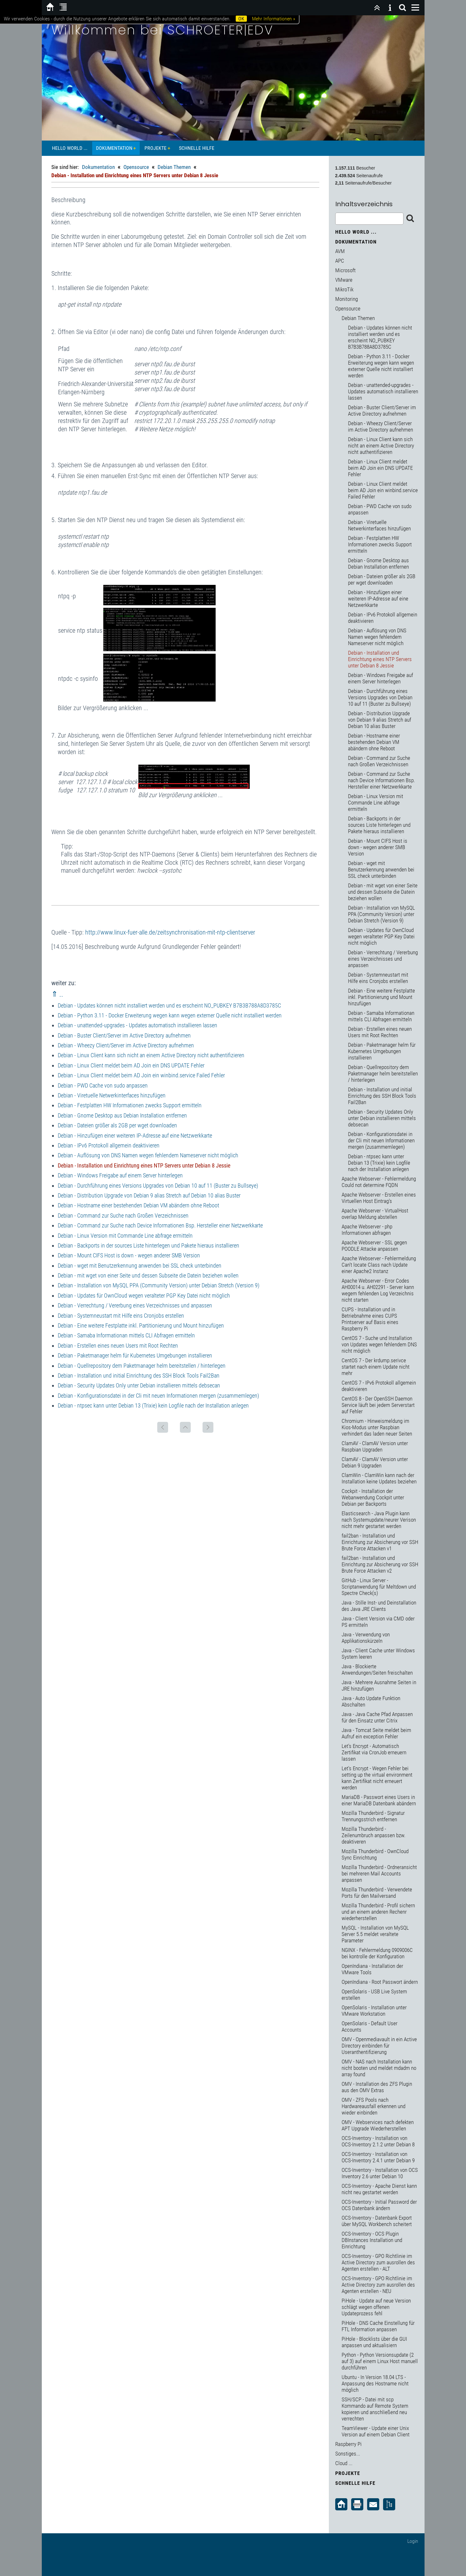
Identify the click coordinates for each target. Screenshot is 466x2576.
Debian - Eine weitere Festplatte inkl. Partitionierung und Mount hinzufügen (141, 1325)
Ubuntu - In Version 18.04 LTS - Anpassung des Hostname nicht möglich (375, 2383)
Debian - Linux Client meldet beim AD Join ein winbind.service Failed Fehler (141, 1075)
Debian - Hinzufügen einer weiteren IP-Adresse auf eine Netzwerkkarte (135, 1135)
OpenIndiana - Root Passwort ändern (380, 1982)
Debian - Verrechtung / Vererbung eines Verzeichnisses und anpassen (135, 1305)
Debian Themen (174, 167)
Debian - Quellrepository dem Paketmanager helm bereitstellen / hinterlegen (142, 1365)
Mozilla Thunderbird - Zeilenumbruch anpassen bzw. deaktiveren (373, 1835)
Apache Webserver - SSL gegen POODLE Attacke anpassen (374, 1245)
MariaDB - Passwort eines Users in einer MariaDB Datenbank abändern (379, 1800)
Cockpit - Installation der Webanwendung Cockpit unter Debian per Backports (373, 1497)
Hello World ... (69, 148)
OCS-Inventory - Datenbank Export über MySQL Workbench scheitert (377, 2221)
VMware (343, 280)
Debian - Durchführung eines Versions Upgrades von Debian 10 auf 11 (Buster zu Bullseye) (158, 1185)
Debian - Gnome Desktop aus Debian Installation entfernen (122, 1115)
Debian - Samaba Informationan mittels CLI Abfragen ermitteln (126, 1335)
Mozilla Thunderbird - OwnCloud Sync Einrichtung (375, 1854)
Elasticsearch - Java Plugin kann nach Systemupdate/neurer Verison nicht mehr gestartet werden (379, 1519)
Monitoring (346, 299)
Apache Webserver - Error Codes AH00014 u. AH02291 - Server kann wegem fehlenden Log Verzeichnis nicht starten (378, 1290)
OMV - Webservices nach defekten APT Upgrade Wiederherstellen (378, 2125)
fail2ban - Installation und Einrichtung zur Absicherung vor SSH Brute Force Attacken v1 (380, 1542)
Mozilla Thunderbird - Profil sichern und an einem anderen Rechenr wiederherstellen (378, 1911)
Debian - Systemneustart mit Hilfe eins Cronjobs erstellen (121, 1315)
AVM (340, 251)
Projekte (155, 148)
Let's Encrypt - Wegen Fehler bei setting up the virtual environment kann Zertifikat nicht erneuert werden (377, 1778)
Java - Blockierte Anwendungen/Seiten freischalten (377, 1669)
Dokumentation (114, 148)
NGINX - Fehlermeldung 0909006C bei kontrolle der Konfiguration (377, 1953)
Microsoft (345, 270)
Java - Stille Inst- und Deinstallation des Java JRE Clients (379, 1605)
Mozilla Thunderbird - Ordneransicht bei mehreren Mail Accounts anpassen (379, 1873)
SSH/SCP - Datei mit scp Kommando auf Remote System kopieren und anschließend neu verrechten (375, 2409)
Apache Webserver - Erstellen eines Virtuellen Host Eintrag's (379, 1197)
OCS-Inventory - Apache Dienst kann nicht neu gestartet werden (379, 2189)
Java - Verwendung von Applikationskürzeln (366, 1637)
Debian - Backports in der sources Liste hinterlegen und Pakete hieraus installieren (148, 1245)
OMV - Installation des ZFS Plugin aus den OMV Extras (377, 2087)
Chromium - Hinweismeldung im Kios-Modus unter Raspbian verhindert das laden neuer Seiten (377, 1427)
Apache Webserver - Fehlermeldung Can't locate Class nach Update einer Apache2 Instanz (379, 1264)
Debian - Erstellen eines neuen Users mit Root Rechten (118, 1345)
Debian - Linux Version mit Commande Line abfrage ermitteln (125, 1235)
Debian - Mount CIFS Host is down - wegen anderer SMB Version (129, 1255)
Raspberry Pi (348, 2444)
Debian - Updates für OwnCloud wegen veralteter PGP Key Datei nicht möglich (144, 1295)
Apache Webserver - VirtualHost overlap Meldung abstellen (375, 1213)
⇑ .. (57, 994)
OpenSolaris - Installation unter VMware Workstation (374, 2010)
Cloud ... (343, 2463)
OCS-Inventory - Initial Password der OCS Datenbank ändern (379, 2205)
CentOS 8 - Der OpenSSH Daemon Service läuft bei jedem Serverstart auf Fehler (378, 1405)
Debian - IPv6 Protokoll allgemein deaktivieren (108, 1145)
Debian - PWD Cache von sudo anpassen (103, 1085)
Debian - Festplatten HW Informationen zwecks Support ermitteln (130, 1105)
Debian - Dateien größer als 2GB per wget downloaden (117, 1125)
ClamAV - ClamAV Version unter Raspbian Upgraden (375, 1446)
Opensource (136, 167)
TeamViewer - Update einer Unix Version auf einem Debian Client (376, 2431)
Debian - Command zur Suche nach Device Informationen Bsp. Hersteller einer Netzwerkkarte (160, 1225)
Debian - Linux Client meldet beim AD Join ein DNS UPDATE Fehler (131, 1065)
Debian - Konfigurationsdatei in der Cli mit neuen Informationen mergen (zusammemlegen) (158, 1395)
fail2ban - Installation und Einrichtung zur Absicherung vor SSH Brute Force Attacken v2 (380, 1564)
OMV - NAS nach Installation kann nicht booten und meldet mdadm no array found (379, 2068)
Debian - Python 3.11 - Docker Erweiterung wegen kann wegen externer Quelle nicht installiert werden (170, 1015)
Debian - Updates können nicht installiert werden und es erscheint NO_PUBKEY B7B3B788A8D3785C (169, 1005)
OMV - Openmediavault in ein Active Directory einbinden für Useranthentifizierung (379, 2045)
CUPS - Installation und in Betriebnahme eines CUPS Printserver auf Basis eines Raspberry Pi (370, 1319)
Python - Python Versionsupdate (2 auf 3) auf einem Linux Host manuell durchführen (380, 2361)
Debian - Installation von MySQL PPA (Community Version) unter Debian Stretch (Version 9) (158, 1285)
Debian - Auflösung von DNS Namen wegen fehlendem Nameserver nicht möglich (148, 1155)
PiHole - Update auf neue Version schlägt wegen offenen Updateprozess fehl (376, 2307)
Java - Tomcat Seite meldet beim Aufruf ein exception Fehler (376, 1733)
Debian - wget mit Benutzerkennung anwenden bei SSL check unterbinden (139, 1265)
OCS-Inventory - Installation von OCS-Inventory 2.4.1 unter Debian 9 (378, 2157)
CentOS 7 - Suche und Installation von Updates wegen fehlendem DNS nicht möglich (379, 1344)
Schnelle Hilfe (196, 148)
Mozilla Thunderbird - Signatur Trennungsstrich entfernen (373, 1816)
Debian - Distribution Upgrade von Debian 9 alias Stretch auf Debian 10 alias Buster (149, 1195)
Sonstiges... (347, 2453)
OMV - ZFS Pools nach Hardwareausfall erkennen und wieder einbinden (373, 2106)
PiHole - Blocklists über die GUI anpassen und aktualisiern (374, 2342)
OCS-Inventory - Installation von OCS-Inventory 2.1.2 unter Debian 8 (378, 2141)
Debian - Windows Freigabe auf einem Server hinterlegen (120, 1175)
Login (412, 2541)
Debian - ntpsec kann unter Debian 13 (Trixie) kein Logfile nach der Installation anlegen (153, 1405)
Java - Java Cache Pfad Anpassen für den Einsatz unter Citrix (377, 1717)
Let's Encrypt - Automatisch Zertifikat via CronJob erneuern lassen (374, 1752)
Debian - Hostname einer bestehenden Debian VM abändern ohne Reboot (138, 1205)
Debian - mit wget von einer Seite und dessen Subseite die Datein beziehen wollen (148, 1275)
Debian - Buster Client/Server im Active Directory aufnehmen (124, 1035)
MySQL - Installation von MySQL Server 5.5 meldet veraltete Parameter (375, 1934)
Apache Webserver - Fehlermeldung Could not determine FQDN (379, 1181)
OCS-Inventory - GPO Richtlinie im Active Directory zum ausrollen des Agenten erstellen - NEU (378, 2284)
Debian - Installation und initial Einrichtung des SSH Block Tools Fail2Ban (138, 1375)
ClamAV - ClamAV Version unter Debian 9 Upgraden (375, 1462)
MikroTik (344, 289)
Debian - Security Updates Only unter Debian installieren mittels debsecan (139, 1385)
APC (339, 261)
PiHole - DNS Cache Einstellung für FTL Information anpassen (378, 2326)
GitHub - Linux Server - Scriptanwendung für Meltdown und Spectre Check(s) (379, 1586)
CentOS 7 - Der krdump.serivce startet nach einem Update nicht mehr (376, 1366)
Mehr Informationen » (273, 19)
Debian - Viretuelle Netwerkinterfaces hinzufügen (112, 1095)
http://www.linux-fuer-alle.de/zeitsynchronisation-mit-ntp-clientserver (170, 932)
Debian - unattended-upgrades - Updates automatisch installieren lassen (137, 1025)
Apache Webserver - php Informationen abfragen (367, 1229)
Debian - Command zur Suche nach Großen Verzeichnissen (123, 1215)
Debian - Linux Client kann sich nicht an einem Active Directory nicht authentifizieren (151, 1055)
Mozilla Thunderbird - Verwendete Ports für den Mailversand (377, 1892)
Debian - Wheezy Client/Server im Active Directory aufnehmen (126, 1045)
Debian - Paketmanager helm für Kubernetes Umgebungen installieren (135, 1355)
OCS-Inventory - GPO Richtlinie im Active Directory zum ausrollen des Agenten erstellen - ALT (378, 2262)
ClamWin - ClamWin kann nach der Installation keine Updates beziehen (379, 1478)
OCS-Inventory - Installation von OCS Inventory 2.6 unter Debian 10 (380, 2173)
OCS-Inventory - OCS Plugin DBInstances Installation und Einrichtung (372, 2240)
